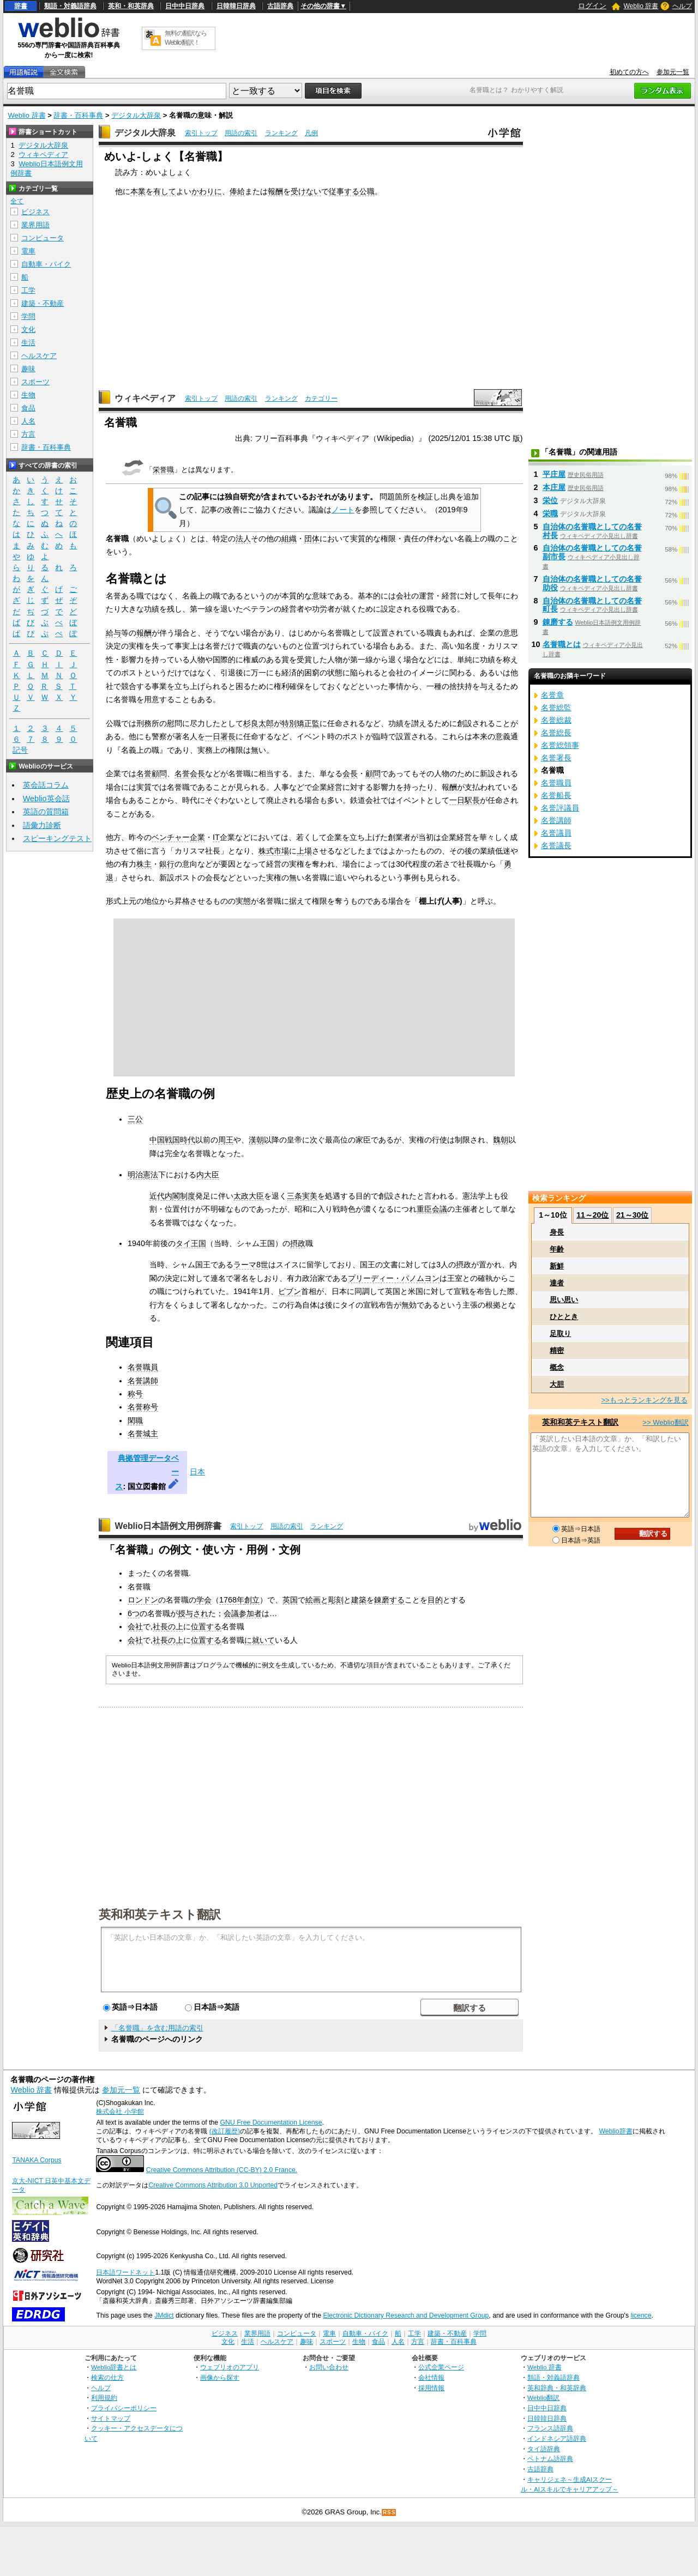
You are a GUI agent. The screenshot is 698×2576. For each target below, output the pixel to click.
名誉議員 (556, 833)
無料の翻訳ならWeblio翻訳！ (186, 37)
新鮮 (557, 1266)
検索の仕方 (107, 2377)
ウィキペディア (145, 398)
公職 (367, 191)
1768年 (231, 1599)
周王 (225, 1139)
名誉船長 (556, 795)
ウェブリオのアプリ (229, 2367)
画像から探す (219, 2377)
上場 (304, 850)
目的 (435, 1599)
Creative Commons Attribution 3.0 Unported (213, 2185)
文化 (28, 329)
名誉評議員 (560, 807)
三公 (135, 1119)
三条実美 (302, 1196)
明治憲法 (143, 1174)
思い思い (564, 1300)
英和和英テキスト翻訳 (160, 1914)
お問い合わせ (328, 2367)
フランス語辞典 (550, 2428)
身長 (557, 1232)
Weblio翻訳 (543, 2397)
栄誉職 (163, 469)
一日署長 (220, 736)
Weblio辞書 (615, 2131)
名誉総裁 (556, 720)
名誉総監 (556, 707)
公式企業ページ (441, 2367)
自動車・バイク (46, 264)
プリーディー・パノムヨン (394, 1278)
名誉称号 (143, 1406)
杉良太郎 (258, 723)
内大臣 (207, 1174)
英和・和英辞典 (131, 6)
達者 (557, 1283)
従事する (344, 191)
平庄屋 (554, 474)
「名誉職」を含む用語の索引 (157, 2028)
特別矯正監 (300, 723)
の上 (175, 1626)
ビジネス (35, 212)
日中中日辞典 (184, 6)
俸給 (237, 191)
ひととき (564, 1317)
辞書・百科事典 (78, 115)
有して (164, 191)
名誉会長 (189, 773)
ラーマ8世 (250, 1264)
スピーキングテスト (57, 838)
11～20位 (592, 1215)
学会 (204, 1599)
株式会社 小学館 (119, 2111)
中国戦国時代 (172, 1139)
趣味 (28, 369)
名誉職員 (143, 1367)
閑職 (135, 1420)
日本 (197, 1471)
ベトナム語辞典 (550, 2458)
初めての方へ (629, 72)
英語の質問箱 (46, 811)
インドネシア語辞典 (556, 2438)
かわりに (206, 191)
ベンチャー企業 (178, 837)
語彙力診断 (42, 825)
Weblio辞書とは (113, 2367)
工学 (28, 290)
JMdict (163, 2315)
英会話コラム (46, 785)
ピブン (289, 1291)
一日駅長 (464, 800)
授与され (193, 1613)
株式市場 (273, 850)
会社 (135, 1626)
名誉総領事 (560, 745)
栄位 (550, 500)
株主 (144, 864)
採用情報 (431, 2387)
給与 (113, 632)
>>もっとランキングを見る (644, 1400)
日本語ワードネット (125, 2272)
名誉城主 (143, 1433)
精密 (557, 1350)
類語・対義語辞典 (70, 6)
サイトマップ (110, 2418)
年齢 (557, 1249)
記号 (20, 750)
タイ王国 (191, 1243)
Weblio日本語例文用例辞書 (168, 1526)
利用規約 (104, 2397)
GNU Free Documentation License (271, 2122)
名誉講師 (143, 1380)
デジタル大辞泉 (136, 115)
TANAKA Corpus (36, 2160)
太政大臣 (248, 1196)
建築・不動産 (42, 303)
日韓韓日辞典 (236, 6)
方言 (28, 434)
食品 (28, 408)
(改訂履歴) (224, 2131)
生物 (28, 395)
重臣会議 (432, 1209)
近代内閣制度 (172, 1196)
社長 (160, 1626)
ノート (343, 509)
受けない (306, 191)
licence (640, 2315)
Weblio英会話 (46, 798)
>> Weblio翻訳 (665, 1422)
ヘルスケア (39, 356)
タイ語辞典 (543, 2448)
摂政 (297, 1243)
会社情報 (431, 2377)
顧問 (373, 773)
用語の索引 (241, 133)
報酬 (275, 191)
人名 (28, 421)
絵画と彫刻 (324, 1599)
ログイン (592, 6)
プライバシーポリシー (124, 2407)
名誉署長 (556, 757)
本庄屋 (554, 487)
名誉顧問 (151, 773)
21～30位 (632, 1215)
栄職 (550, 513)
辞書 (20, 6)
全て (16, 201)
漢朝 (256, 1139)
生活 (28, 342)
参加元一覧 (673, 72)
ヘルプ (682, 6)
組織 (289, 538)
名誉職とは (562, 644)
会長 (350, 773)
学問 (28, 316)
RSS (389, 2512)
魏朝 (500, 1139)
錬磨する (389, 1599)
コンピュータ (42, 238)
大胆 (557, 1384)
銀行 (166, 864)
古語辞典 (280, 6)
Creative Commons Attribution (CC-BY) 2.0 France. (221, 2170)
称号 (135, 1393)
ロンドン (143, 1599)
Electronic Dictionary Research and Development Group (406, 2315)
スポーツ (35, 382)
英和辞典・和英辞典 (556, 2387)
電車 (28, 251)
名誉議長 (556, 845)
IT (216, 837)
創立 (252, 1599)
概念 (557, 1367)
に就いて (259, 1640)
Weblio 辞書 (640, 6)
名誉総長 (556, 732)
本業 (138, 191)
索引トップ (201, 133)
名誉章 (552, 695)
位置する (206, 1626)
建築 (358, 1599)
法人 (243, 538)
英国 (290, 1599)
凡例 (311, 133)
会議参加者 (243, 1613)
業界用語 (35, 225)
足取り (560, 1333)
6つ (134, 1613)
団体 (312, 538)
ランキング (281, 133)
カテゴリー (321, 398)
